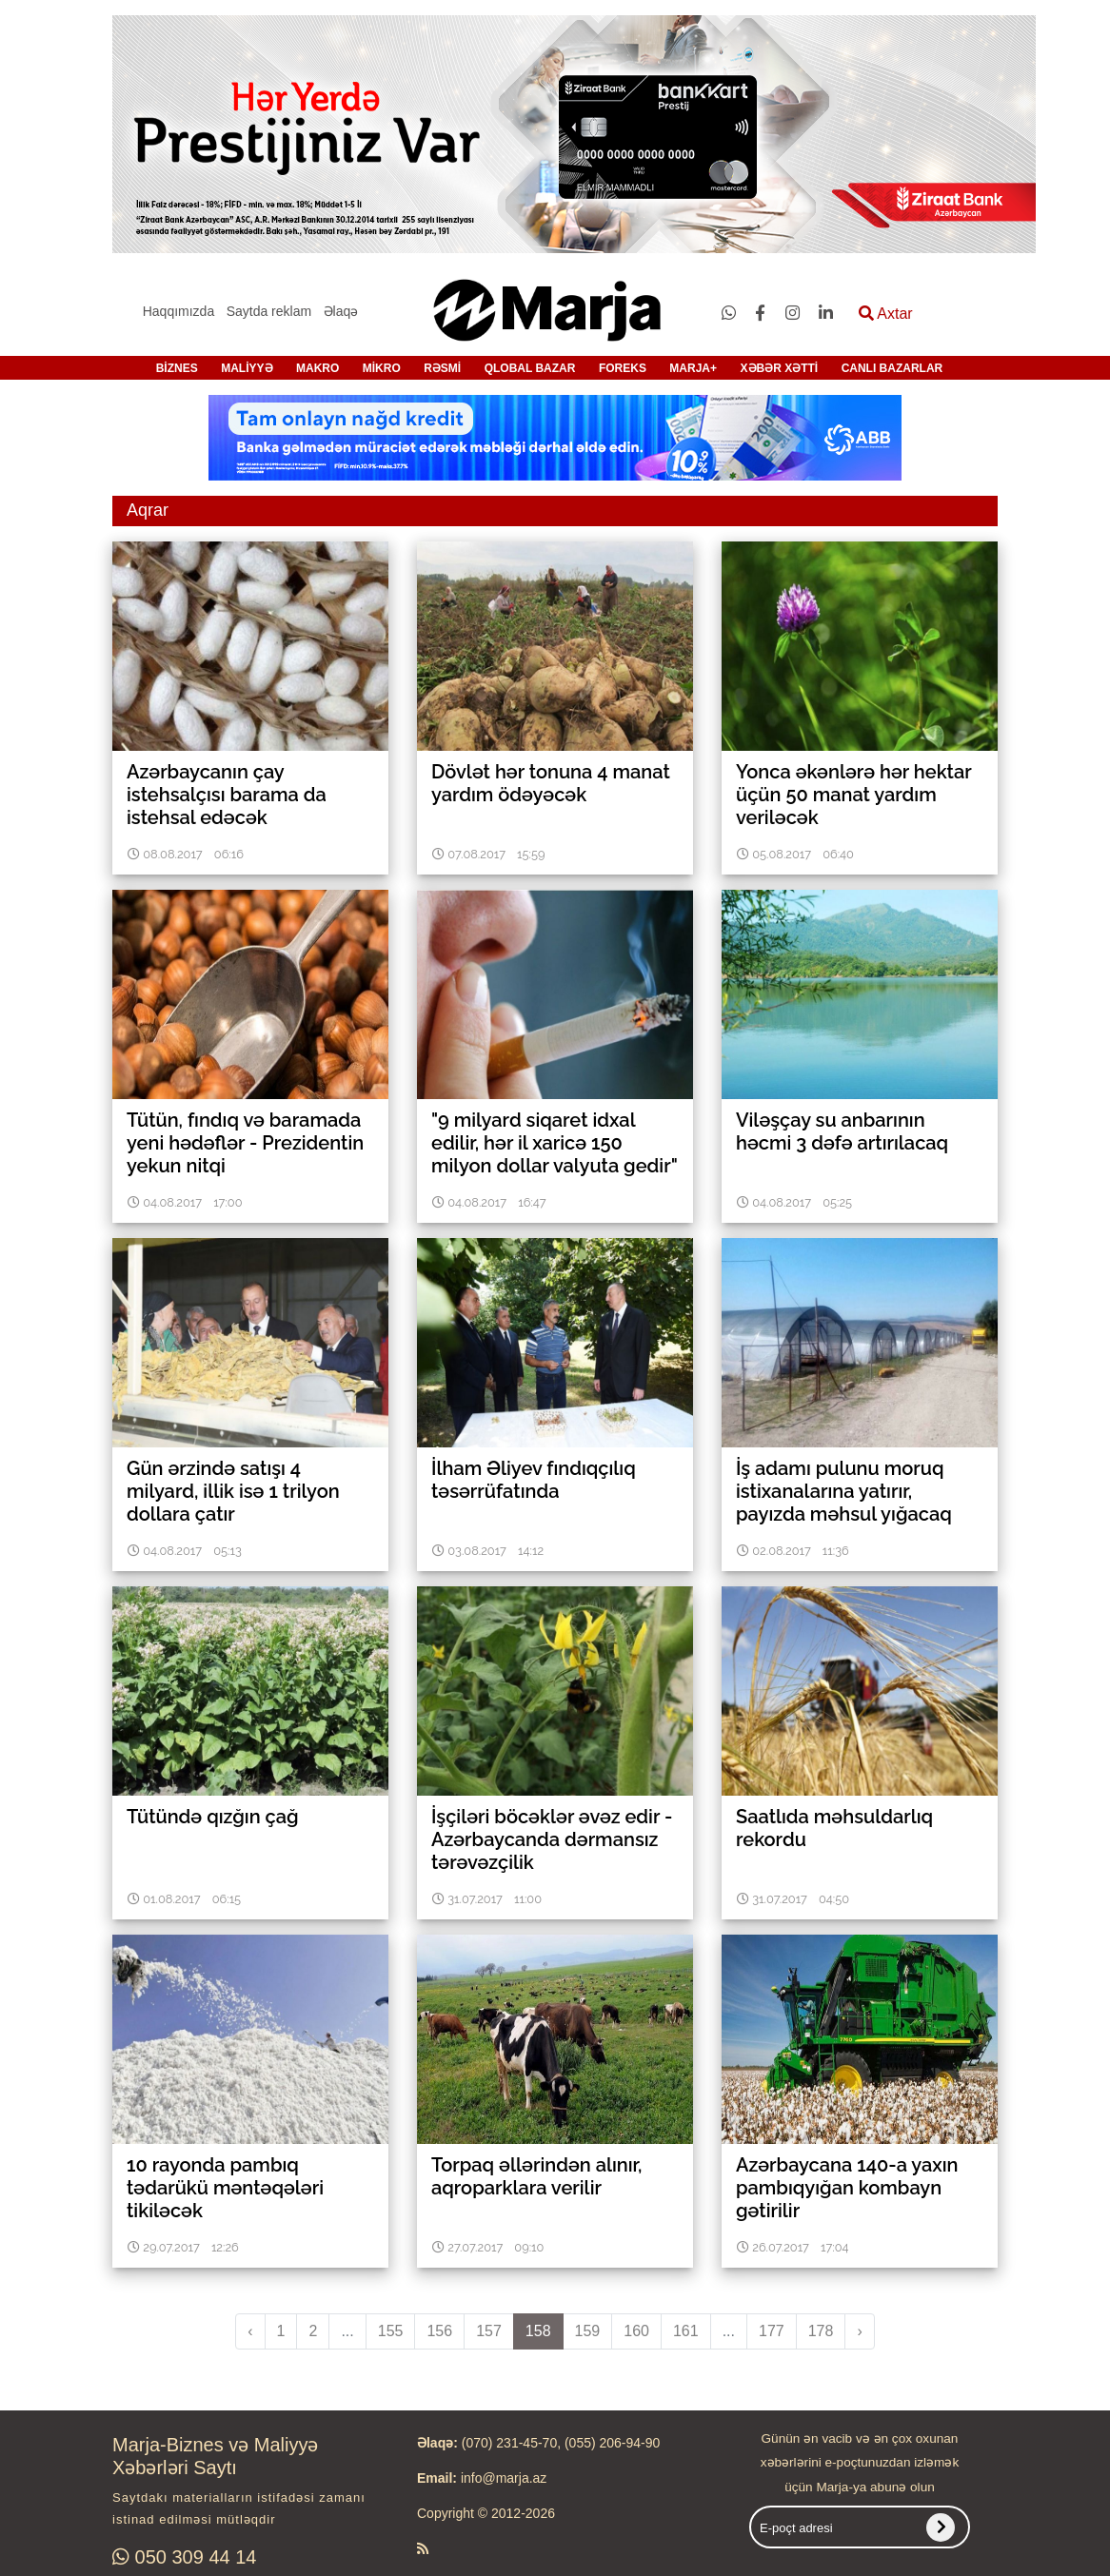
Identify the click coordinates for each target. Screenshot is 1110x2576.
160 (636, 2331)
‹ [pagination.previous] (250, 2331)
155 (391, 2331)
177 (771, 2331)
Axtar (886, 313)
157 (489, 2331)
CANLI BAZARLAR (892, 368)
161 (686, 2331)
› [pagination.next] (859, 2331)
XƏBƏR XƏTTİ (780, 368)
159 (588, 2331)
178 (821, 2331)
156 (439, 2331)
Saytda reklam (269, 311)
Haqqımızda (178, 311)
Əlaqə (341, 311)
